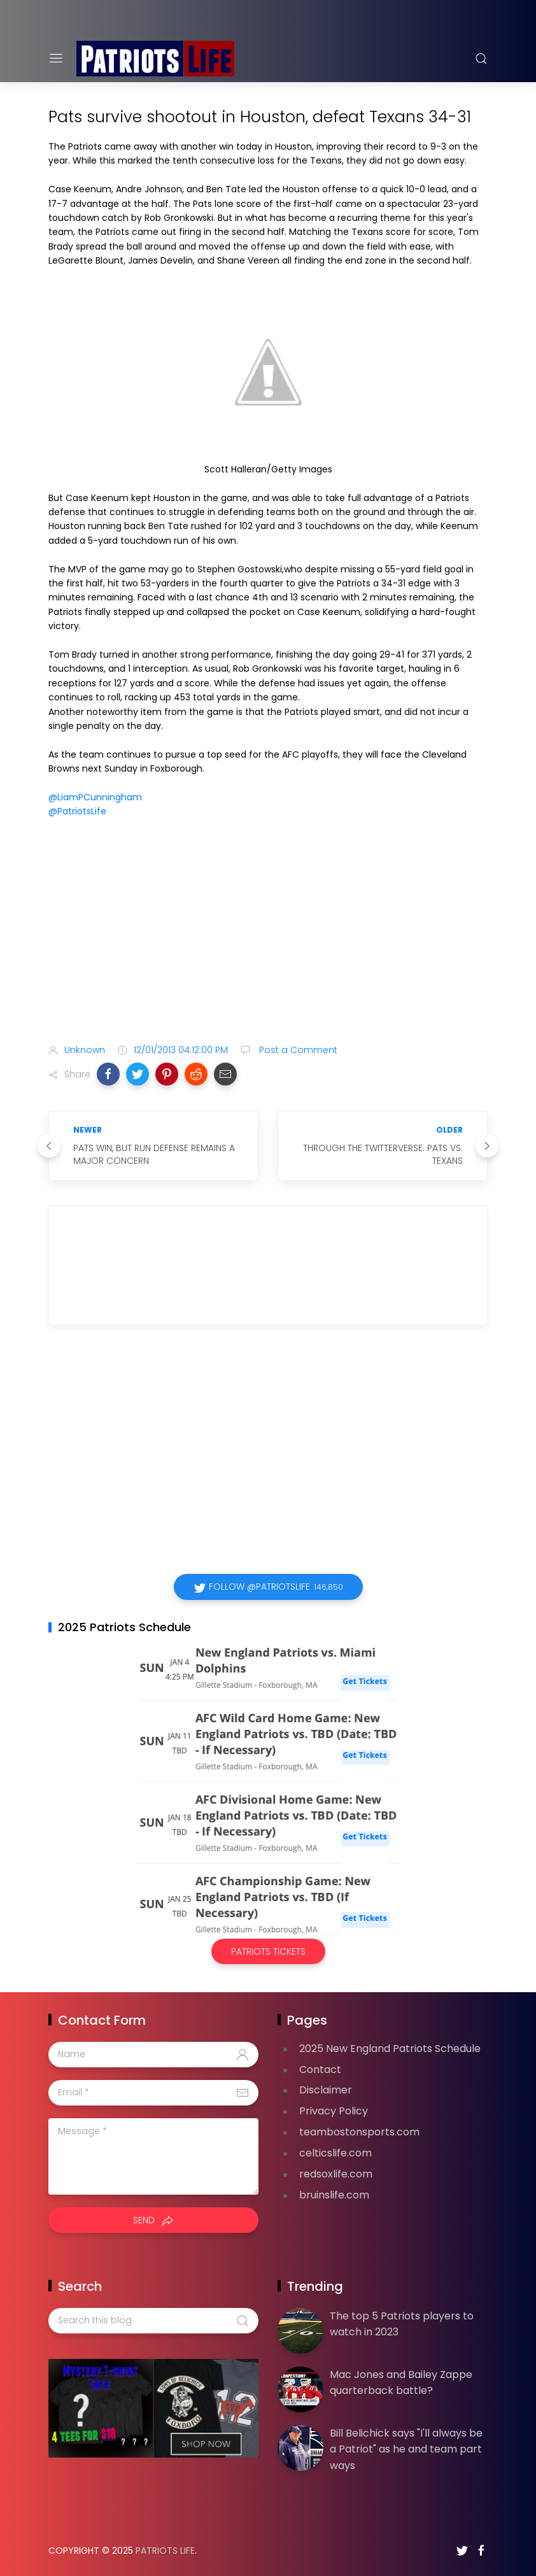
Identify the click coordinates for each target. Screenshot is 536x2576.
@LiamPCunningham (95, 797)
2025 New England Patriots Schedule (390, 2048)
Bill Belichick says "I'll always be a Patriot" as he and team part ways (406, 2449)
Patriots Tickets (268, 1951)
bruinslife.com (334, 2195)
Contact (320, 2069)
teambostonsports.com (359, 2132)
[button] (108, 1074)
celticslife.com (335, 2153)
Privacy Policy (333, 2111)
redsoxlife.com (335, 2174)
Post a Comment (297, 1050)
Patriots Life (165, 2550)
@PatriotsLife (77, 811)
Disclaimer (325, 2090)
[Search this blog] (153, 2320)
